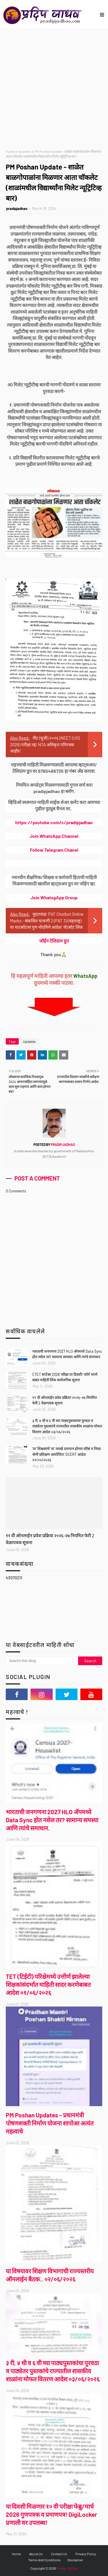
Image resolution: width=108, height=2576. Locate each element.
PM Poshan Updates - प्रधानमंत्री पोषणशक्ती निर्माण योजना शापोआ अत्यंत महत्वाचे (50, 2123)
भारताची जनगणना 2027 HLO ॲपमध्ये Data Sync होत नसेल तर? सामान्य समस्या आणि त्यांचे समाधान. (67, 1354)
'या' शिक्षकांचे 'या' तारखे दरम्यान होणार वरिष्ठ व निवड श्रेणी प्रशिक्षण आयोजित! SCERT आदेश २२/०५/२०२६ (66, 1454)
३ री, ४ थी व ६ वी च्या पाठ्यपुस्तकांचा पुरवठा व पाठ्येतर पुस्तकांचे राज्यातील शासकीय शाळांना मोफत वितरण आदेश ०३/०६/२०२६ (67, 1426)
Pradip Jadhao (67, 2568)
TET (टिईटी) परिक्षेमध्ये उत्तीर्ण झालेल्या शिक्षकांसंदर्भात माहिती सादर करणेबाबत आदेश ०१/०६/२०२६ (48, 1984)
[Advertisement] (54, 86)
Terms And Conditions (44, 2560)
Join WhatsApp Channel (54, 836)
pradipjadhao (16, 208)
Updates (24, 151)
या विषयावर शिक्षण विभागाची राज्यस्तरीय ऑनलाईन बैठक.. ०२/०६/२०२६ (50, 2275)
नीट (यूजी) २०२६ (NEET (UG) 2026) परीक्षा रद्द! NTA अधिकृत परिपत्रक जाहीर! (45, 744)
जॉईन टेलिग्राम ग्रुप (54, 940)
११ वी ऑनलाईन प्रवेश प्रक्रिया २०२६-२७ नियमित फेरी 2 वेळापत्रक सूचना (64, 1400)
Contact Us (59, 2554)
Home (10, 151)
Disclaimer (75, 2560)
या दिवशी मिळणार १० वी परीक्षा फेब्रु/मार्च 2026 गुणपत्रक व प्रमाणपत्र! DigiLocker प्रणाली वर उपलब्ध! (51, 2514)
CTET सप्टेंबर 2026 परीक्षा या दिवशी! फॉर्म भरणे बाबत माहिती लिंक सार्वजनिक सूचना (64, 1377)
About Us (36, 2554)
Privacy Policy (85, 2554)
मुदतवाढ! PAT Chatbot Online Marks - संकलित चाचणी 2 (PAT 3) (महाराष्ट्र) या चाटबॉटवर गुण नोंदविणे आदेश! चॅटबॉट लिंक (47, 920)
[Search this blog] (42, 1660)
